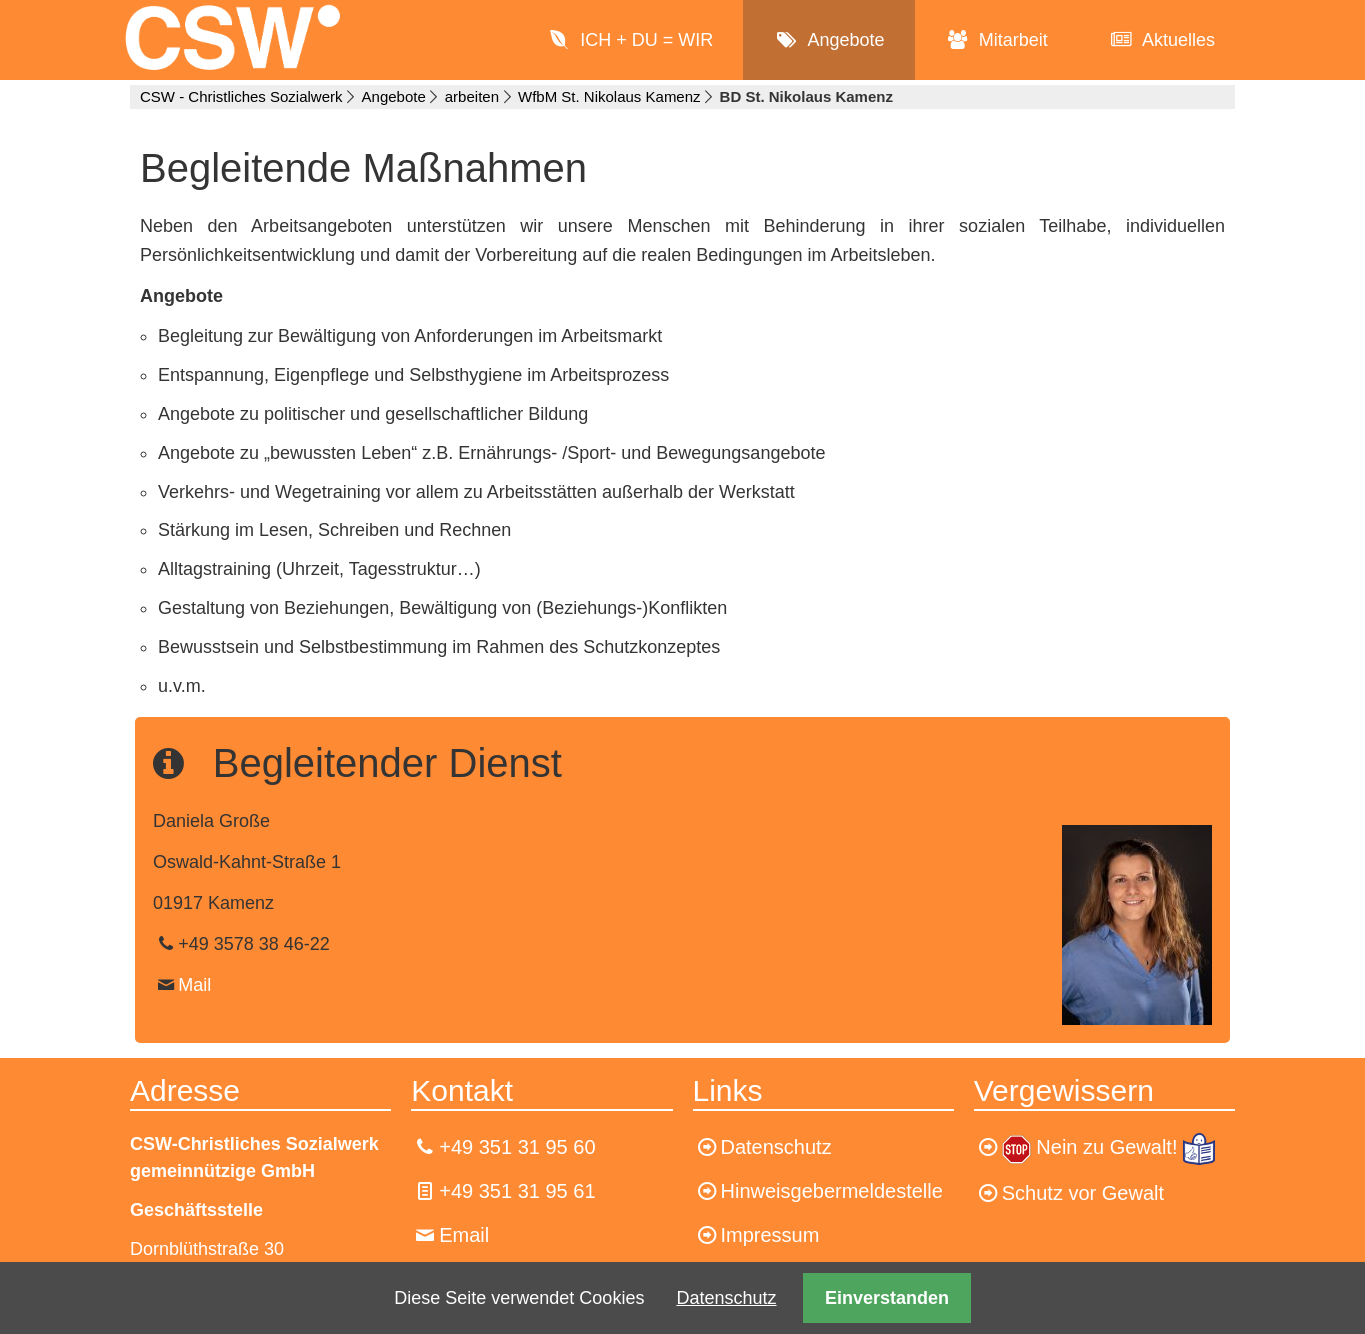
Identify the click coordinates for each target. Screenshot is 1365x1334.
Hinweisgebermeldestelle (832, 1191)
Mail (194, 985)
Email (464, 1235)
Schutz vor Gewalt (1083, 1193)
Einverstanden (887, 1298)
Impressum (770, 1235)
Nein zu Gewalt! (1109, 1147)
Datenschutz (726, 1298)
